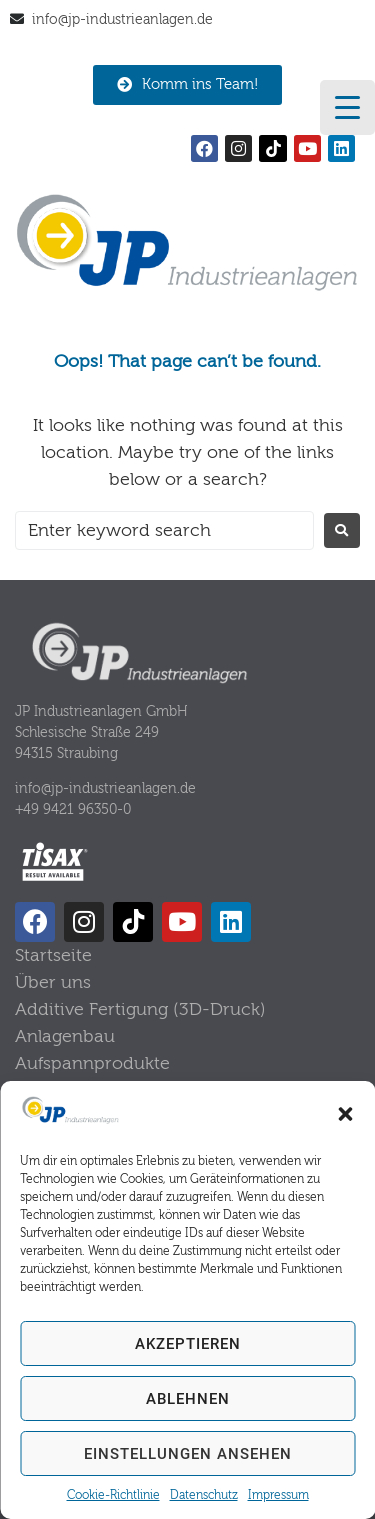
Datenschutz (204, 1495)
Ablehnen (188, 1399)
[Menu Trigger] (347, 107)
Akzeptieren (188, 1344)
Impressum (278, 1495)
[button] (345, 1114)
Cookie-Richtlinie (113, 1495)
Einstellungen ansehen (188, 1454)
